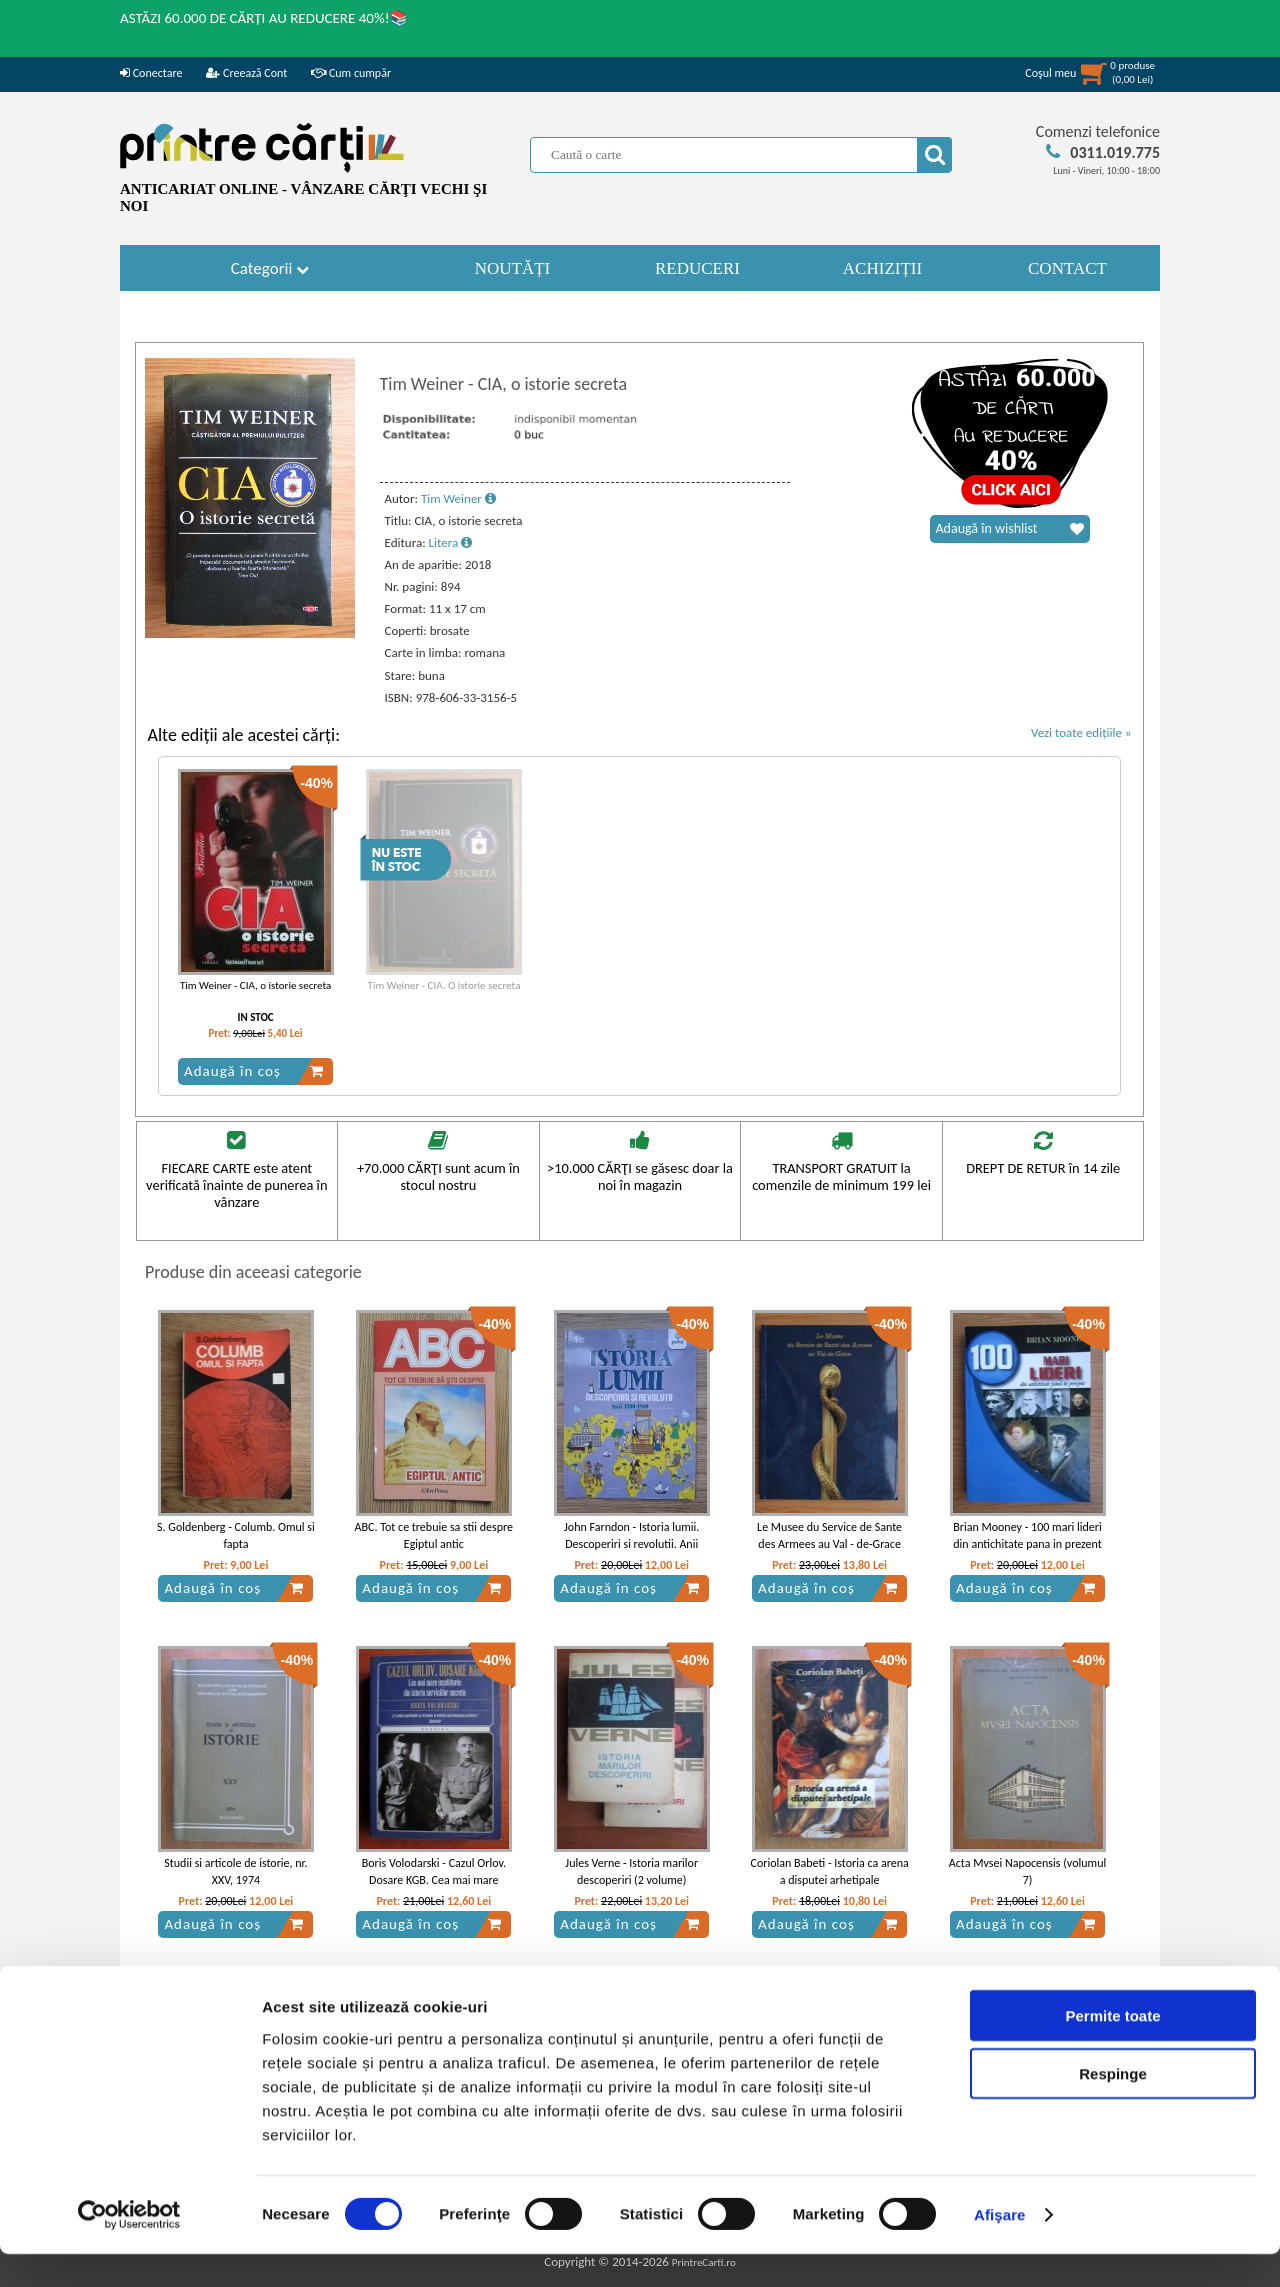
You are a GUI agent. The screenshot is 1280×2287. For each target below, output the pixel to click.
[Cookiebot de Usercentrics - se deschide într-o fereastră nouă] (129, 2248)
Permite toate (1112, 2047)
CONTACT (1067, 268)
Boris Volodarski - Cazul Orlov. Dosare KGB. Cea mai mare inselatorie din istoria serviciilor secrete (434, 1888)
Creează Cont (246, 73)
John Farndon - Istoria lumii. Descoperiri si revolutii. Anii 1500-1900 (631, 1544)
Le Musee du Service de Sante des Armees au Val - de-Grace (829, 1535)
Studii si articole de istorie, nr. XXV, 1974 (235, 1871)
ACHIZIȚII (882, 268)
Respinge (1113, 2106)
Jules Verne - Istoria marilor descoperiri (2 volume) (631, 1871)
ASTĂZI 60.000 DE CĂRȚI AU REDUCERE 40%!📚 (264, 18)
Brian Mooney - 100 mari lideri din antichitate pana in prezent (1027, 1535)
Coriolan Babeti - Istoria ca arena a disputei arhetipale (829, 1871)
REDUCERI (697, 268)
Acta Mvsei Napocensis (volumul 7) (1027, 1871)
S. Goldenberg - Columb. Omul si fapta (236, 1535)
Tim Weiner (458, 498)
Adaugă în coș (254, 1071)
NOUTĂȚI (513, 268)
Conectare (151, 73)
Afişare (1000, 2247)
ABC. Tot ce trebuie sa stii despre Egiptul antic (434, 1535)
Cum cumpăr (351, 73)
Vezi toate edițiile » (1081, 732)
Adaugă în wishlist (1010, 529)
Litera (451, 542)
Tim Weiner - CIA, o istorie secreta (255, 985)
